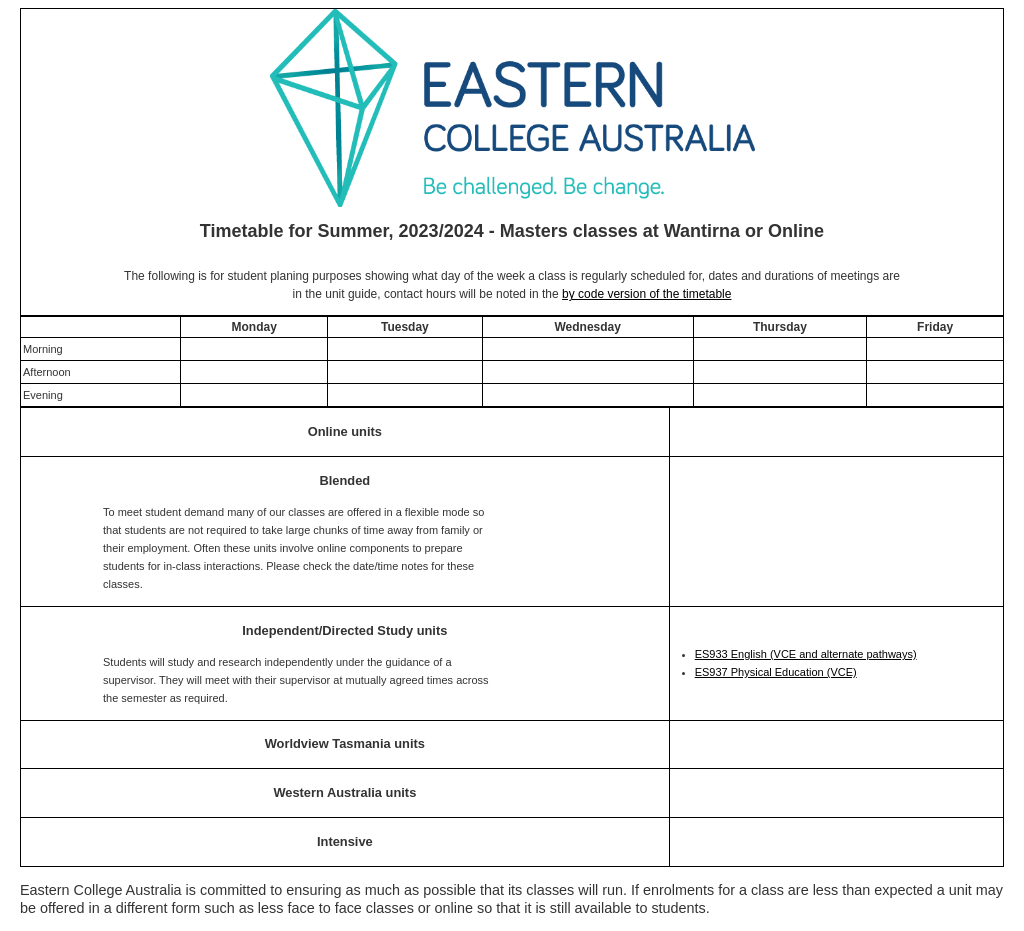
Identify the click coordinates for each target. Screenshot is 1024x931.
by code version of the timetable (646, 294)
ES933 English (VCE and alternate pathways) (806, 654)
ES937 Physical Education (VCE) (776, 672)
